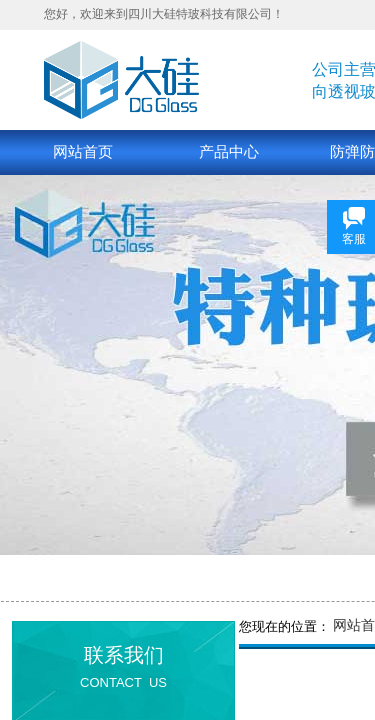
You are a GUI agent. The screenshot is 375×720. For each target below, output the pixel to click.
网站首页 (83, 152)
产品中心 (229, 152)
